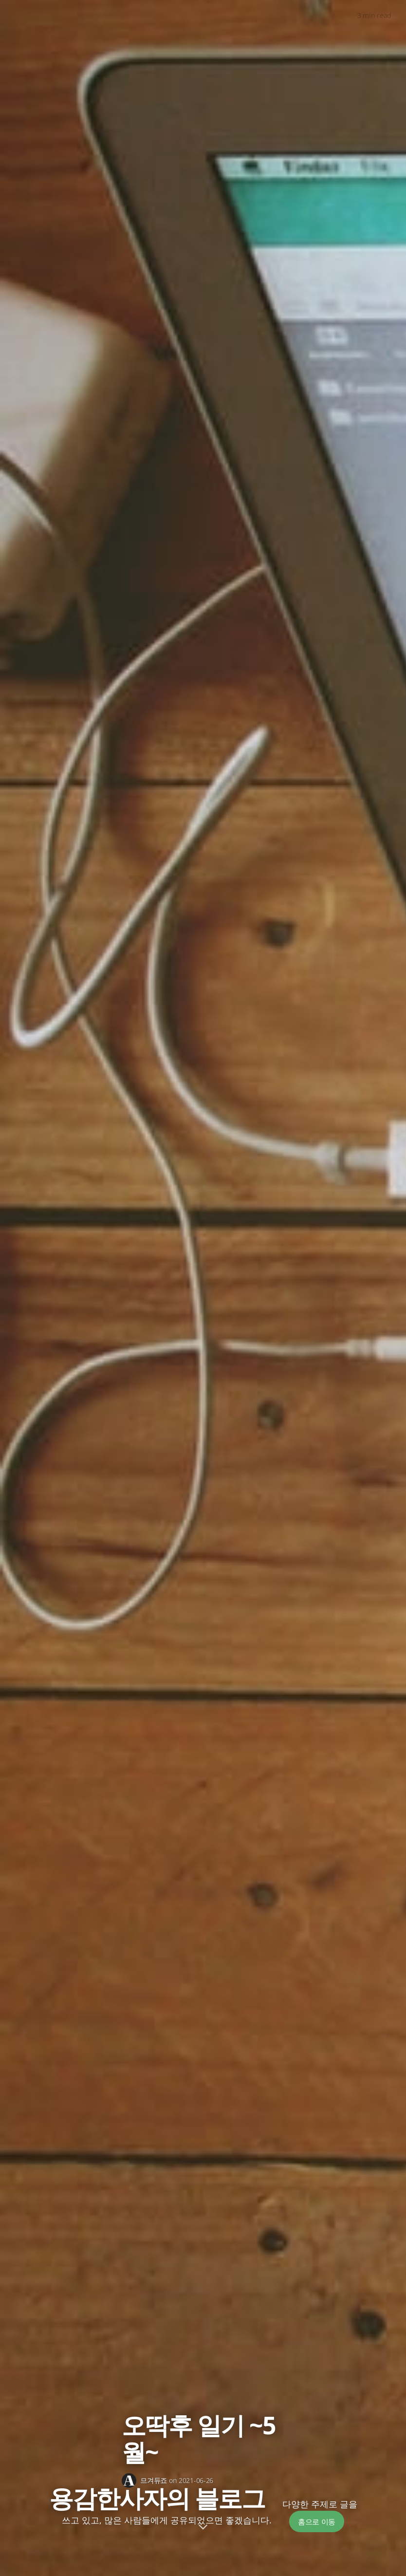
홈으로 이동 (316, 2521)
